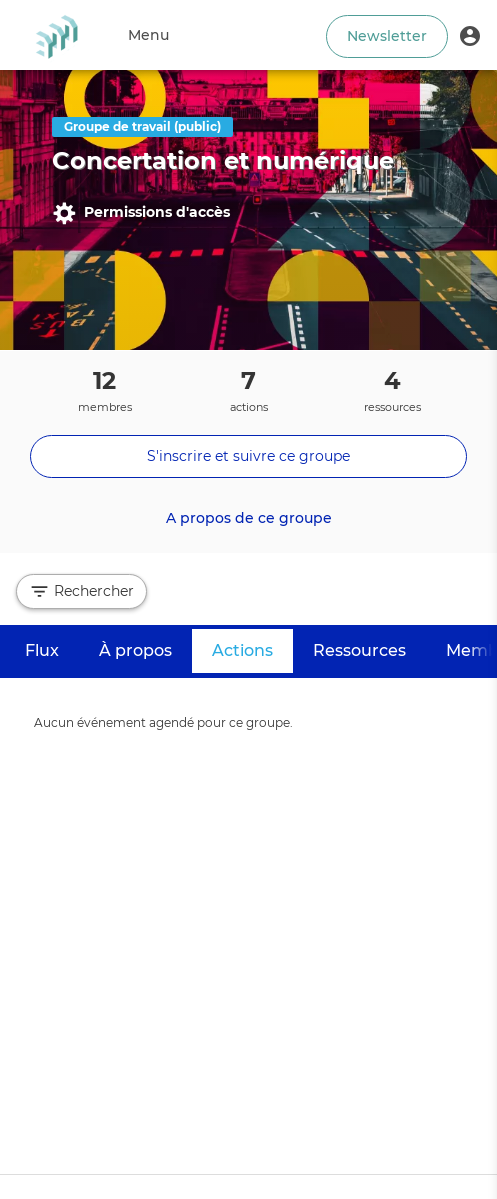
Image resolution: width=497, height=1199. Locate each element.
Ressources (359, 650)
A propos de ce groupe (249, 518)
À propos (135, 650)
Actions (252, 649)
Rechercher (81, 591)
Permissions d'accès (141, 213)
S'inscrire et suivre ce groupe (248, 456)
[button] (470, 35)
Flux (42, 650)
